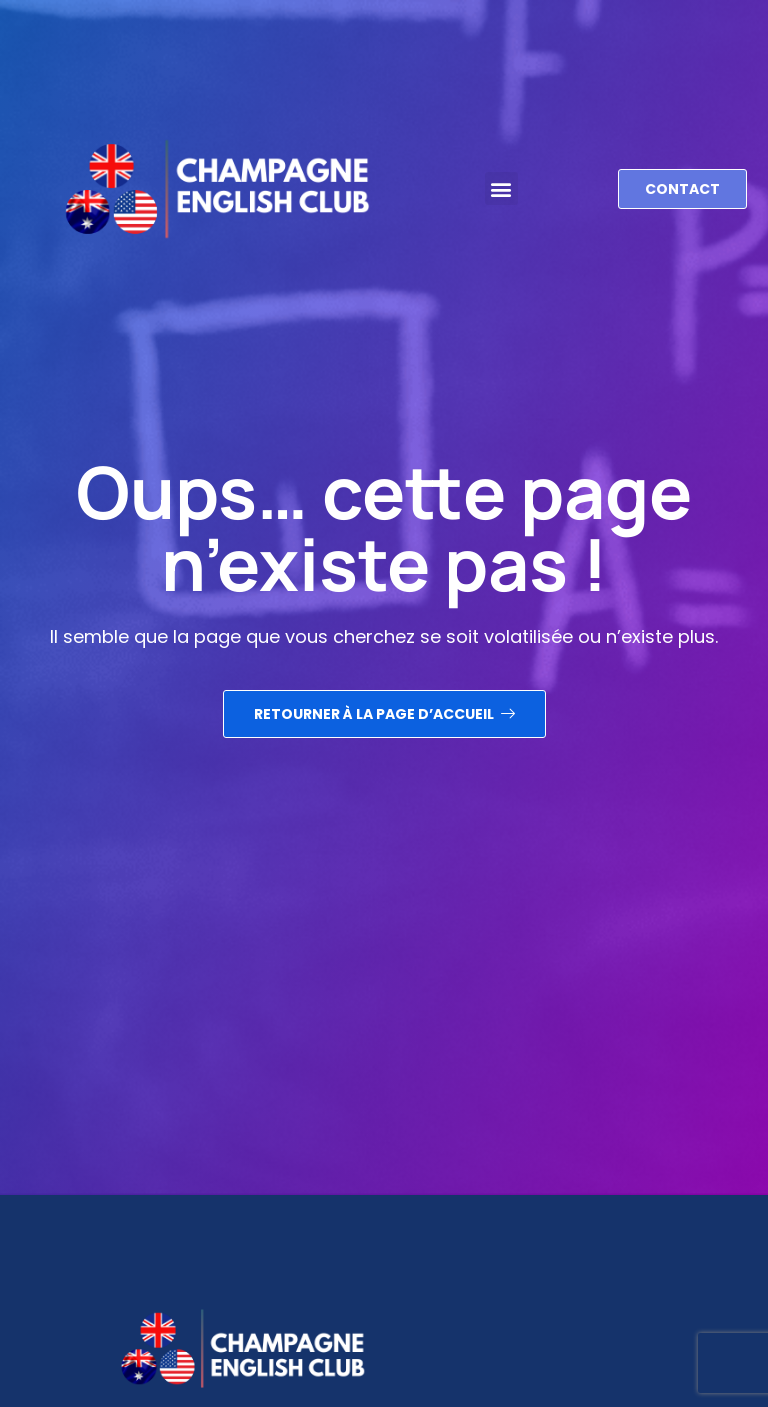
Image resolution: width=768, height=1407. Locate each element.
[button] (501, 176)
